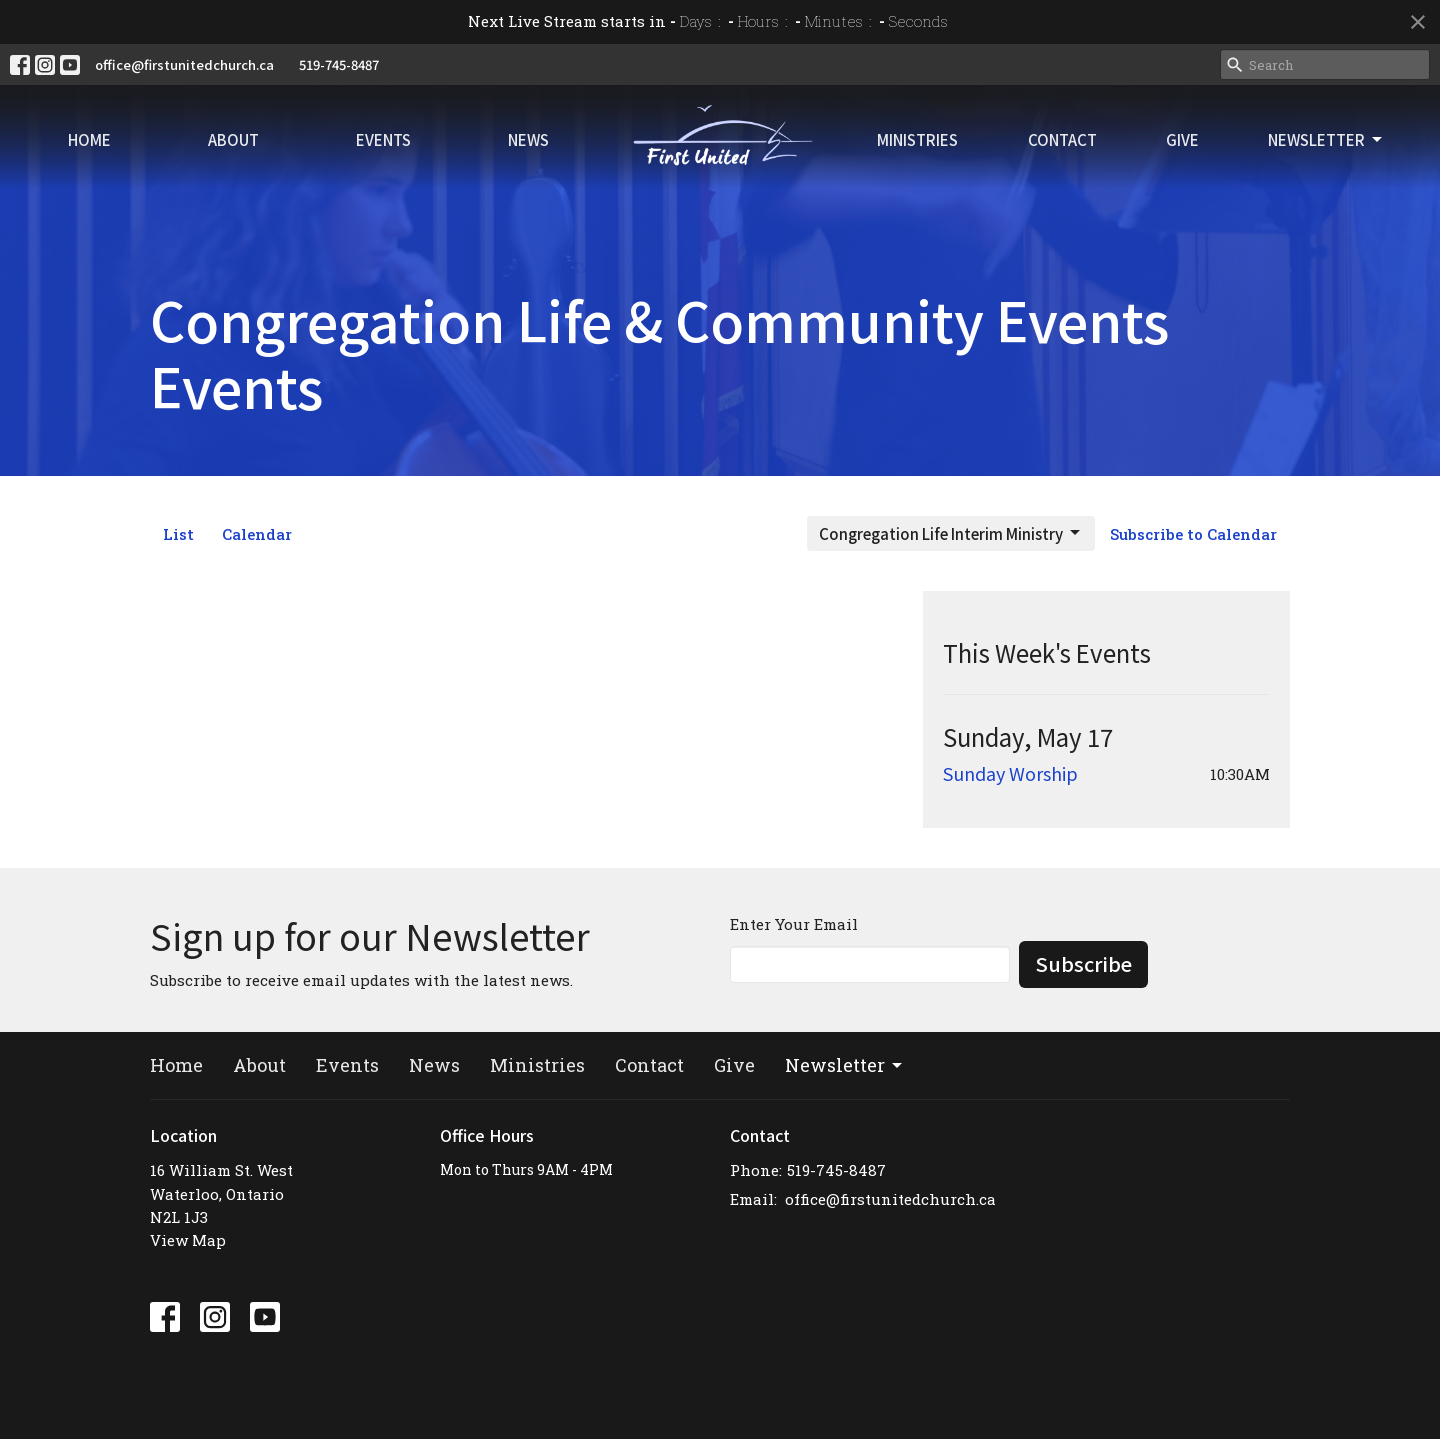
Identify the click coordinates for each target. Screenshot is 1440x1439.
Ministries (917, 139)
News (528, 139)
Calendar (257, 534)
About (233, 139)
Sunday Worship (1010, 773)
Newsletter (1326, 139)
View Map (188, 1240)
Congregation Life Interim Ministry (951, 533)
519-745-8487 (339, 64)
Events (383, 139)
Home (89, 139)
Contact (1062, 139)
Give (1182, 139)
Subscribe (1083, 963)
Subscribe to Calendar (1193, 534)
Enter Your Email (794, 924)
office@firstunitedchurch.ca (184, 64)
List (178, 534)
